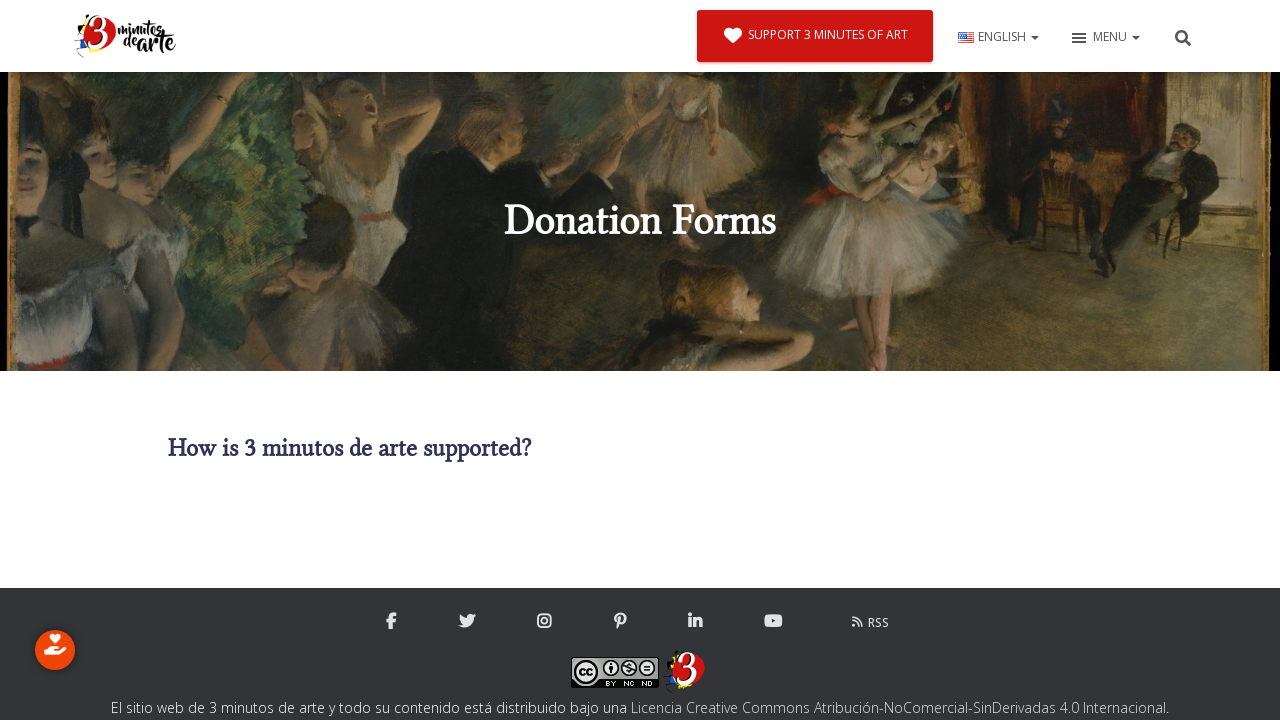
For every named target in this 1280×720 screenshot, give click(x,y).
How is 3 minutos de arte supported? (350, 448)
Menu (1104, 38)
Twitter (467, 622)
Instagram (544, 622)
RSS (869, 622)
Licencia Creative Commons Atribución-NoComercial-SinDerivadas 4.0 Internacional (898, 707)
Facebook (391, 622)
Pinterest (620, 622)
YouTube (773, 622)
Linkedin (695, 622)
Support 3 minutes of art (815, 35)
